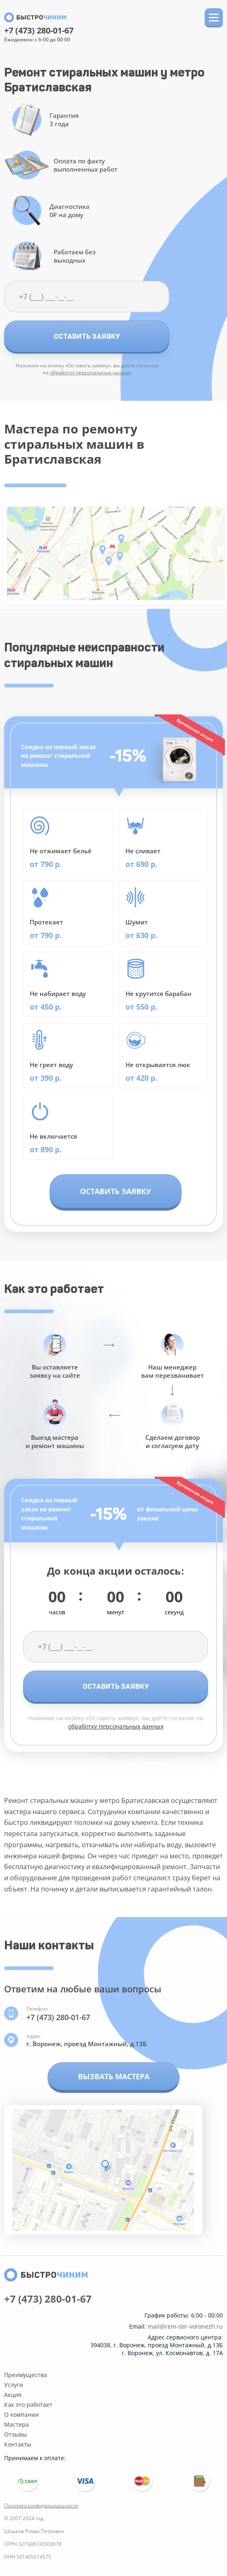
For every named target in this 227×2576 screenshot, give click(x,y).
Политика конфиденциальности (41, 2505)
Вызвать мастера (113, 2076)
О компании (21, 2414)
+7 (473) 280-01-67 (38, 30)
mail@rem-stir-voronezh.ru (185, 2326)
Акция (12, 2395)
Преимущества (25, 2375)
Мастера (16, 2424)
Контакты (17, 2444)
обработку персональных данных (90, 372)
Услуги (13, 2385)
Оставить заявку (87, 336)
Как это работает (28, 2404)
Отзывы (15, 2434)
